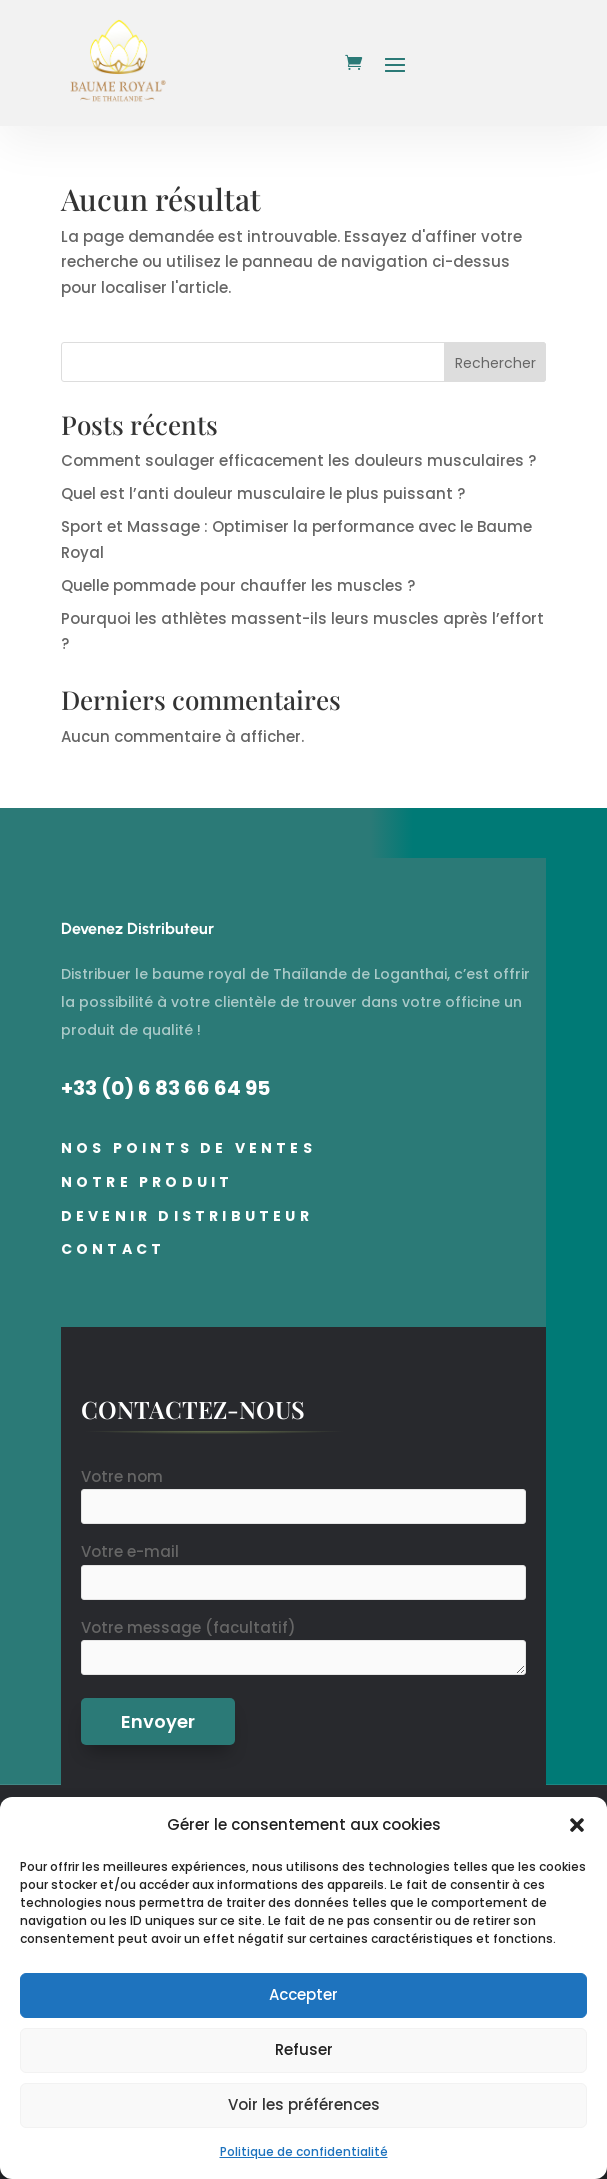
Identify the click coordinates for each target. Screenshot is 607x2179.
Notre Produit (147, 1182)
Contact (113, 1249)
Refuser (304, 2049)
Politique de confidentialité (304, 2151)
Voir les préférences (304, 2104)
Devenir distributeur (187, 1216)
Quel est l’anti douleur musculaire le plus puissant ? (263, 493)
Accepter (303, 1994)
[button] (577, 1825)
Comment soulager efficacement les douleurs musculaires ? (298, 460)
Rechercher (495, 363)
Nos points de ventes (188, 1148)
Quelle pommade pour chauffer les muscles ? (238, 585)
